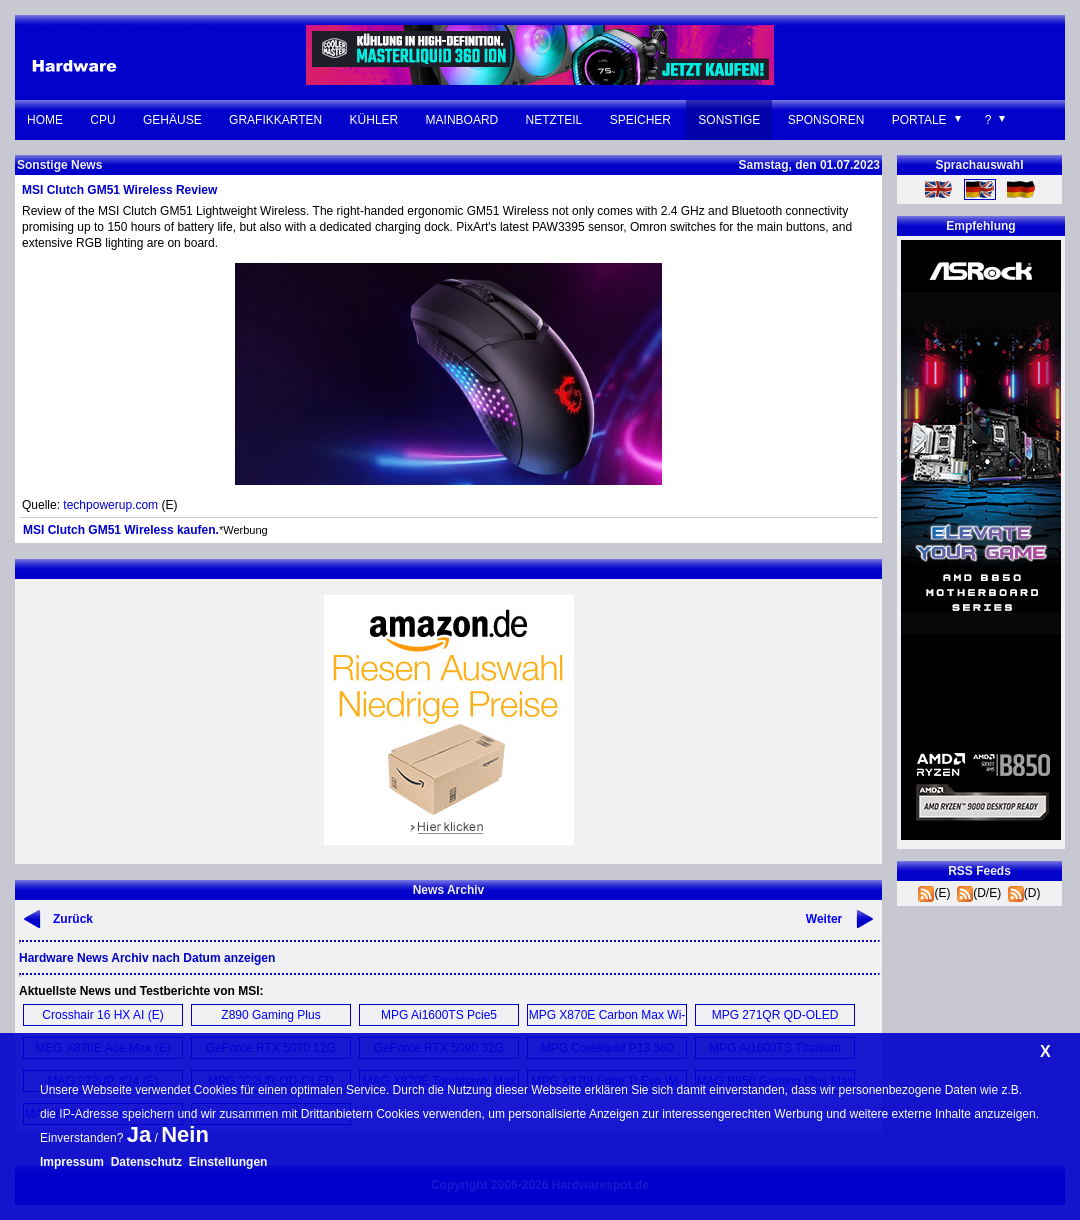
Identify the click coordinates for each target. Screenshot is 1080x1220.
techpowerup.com (110, 505)
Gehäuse (172, 120)
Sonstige (729, 120)
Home (45, 120)
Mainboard (462, 120)
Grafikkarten (275, 120)
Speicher (640, 120)
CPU (102, 120)
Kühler (374, 120)
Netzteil (554, 120)
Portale (919, 120)
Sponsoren (826, 120)
